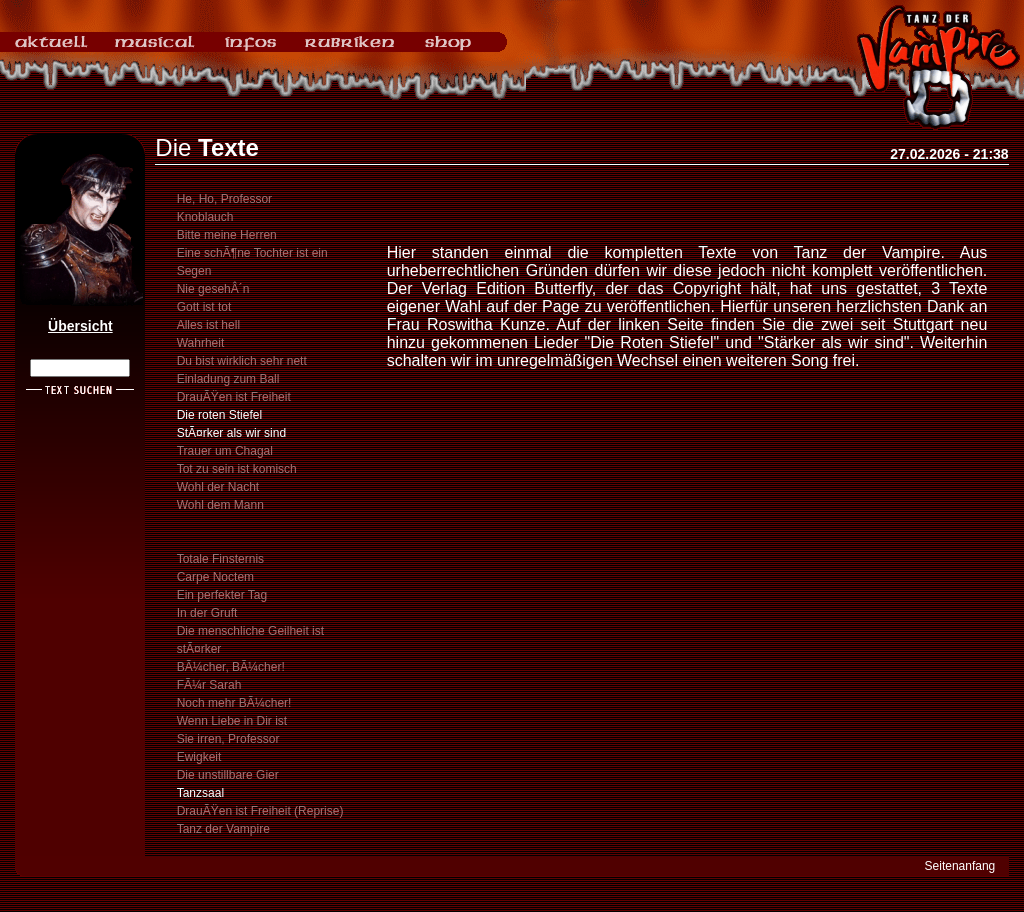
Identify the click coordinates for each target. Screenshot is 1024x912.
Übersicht (80, 326)
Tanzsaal (200, 793)
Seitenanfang (960, 866)
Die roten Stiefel (219, 415)
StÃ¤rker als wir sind (231, 433)
